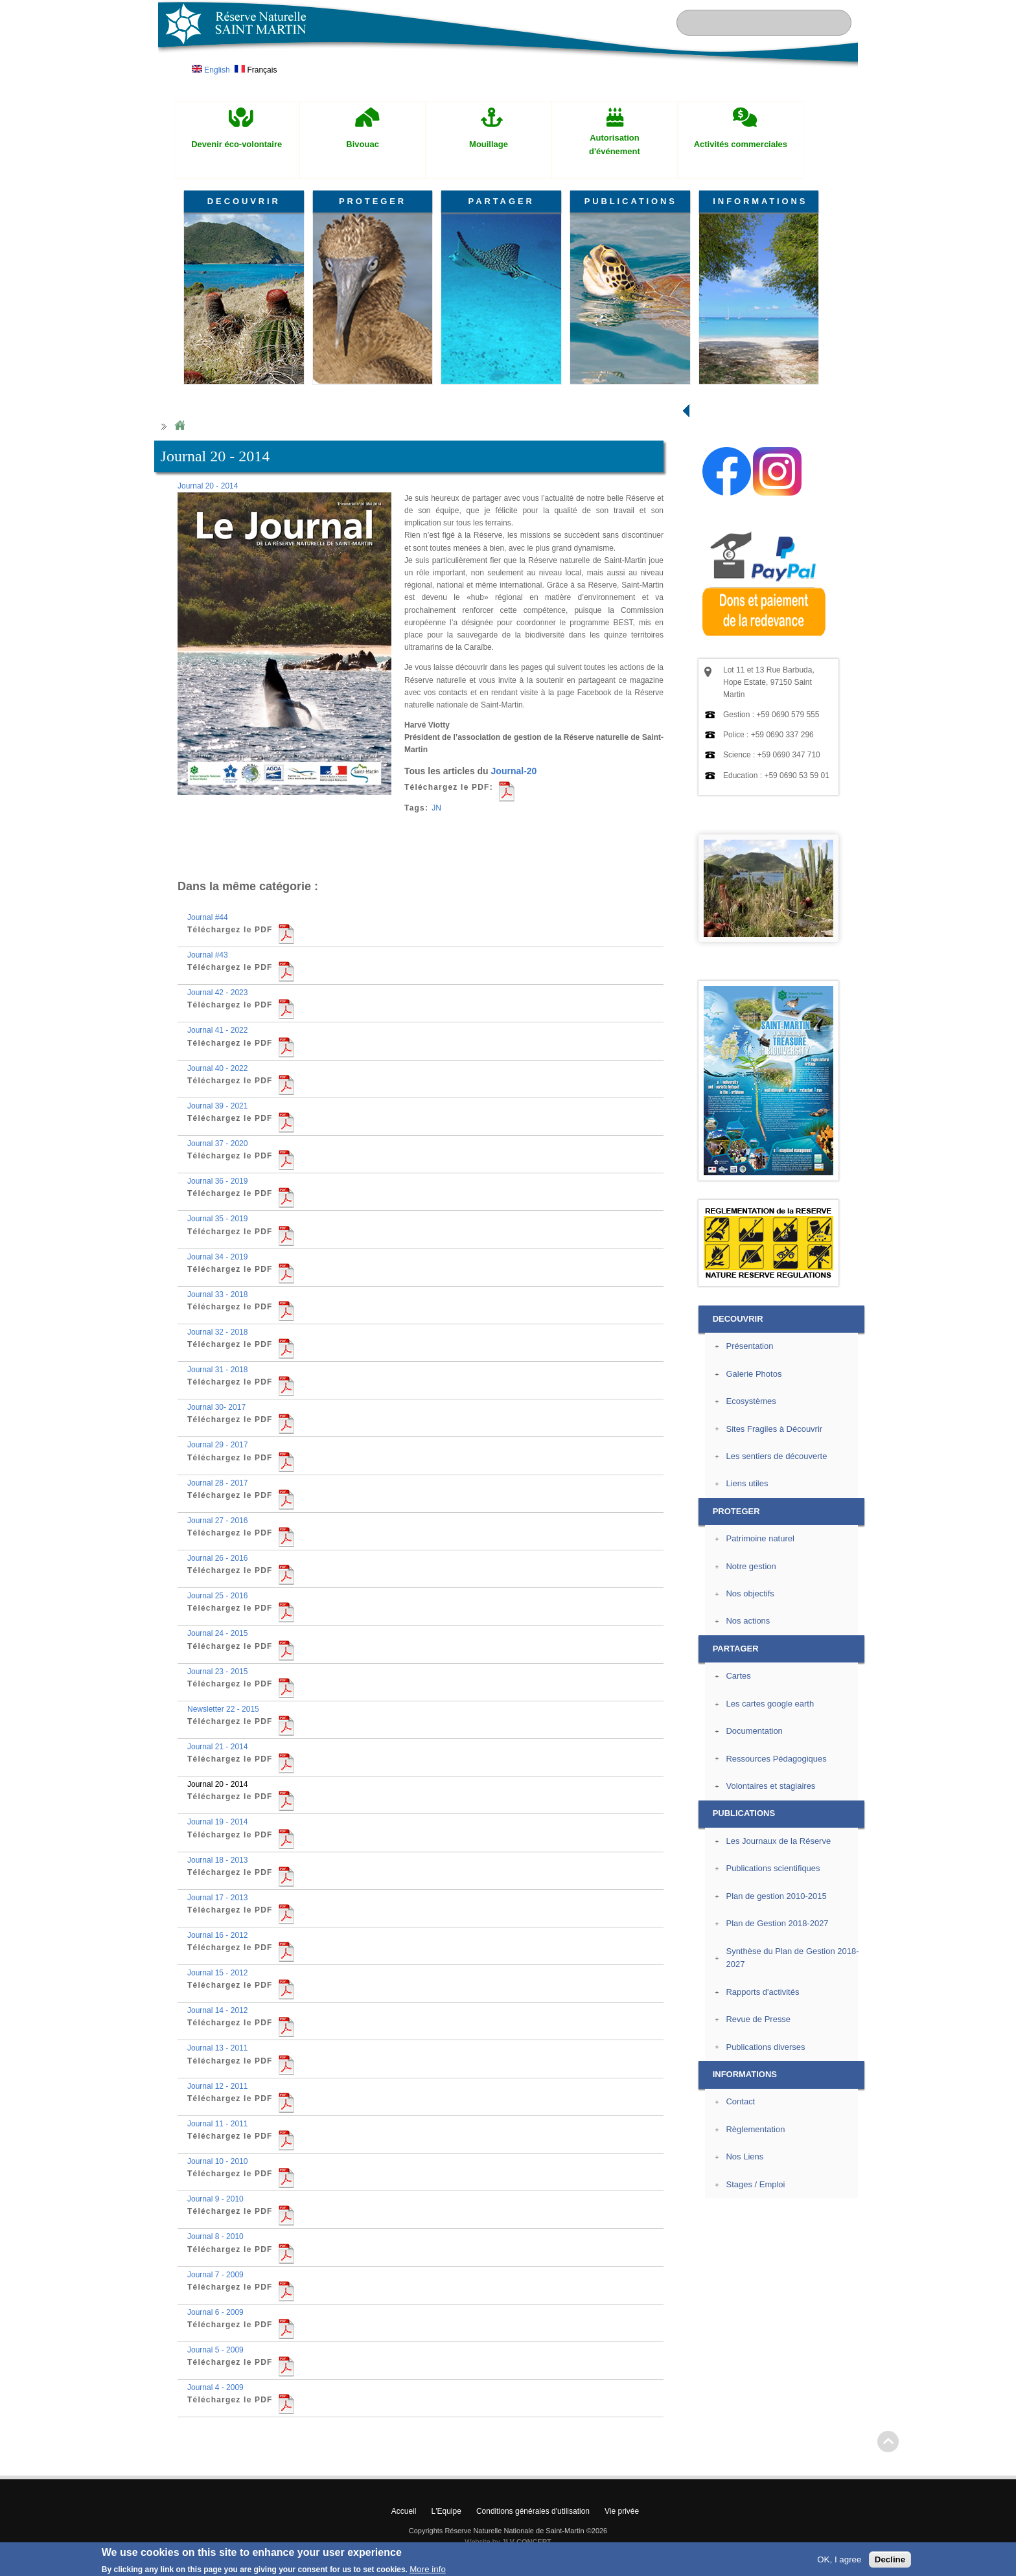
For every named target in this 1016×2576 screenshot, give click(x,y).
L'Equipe (446, 2511)
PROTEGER (372, 201)
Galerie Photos (753, 1374)
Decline (890, 2559)
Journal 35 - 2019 (217, 1218)
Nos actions (748, 1621)
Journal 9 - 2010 (215, 2198)
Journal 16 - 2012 (217, 1935)
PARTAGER (501, 201)
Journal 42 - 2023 (217, 992)
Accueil (404, 2511)
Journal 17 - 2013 (217, 1897)
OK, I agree (839, 2559)
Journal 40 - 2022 (217, 1068)
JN (436, 807)
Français (256, 70)
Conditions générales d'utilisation (533, 2511)
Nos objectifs (750, 1593)
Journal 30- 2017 (216, 1407)
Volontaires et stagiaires (770, 1786)
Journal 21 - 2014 (217, 1746)
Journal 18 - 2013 (217, 1860)
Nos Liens (744, 2156)
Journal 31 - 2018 (217, 1369)
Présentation (749, 1346)
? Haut (888, 2441)
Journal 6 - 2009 (215, 2312)
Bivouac (362, 144)
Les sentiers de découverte (776, 1456)
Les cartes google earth (770, 1703)
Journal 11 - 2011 (217, 2123)
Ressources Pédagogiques (776, 1759)
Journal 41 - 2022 (217, 1030)
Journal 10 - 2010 (217, 2161)
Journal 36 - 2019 (217, 1181)
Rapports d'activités (762, 1992)
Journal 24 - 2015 (217, 1633)
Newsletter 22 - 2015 (223, 1709)
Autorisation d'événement (614, 144)
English (211, 70)
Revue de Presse (758, 2019)
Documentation (754, 1731)
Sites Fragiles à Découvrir (774, 1429)
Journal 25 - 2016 (217, 1595)
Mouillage (488, 144)
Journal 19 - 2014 (217, 1821)
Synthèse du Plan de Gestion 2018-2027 (792, 1958)
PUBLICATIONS (630, 201)
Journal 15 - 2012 (217, 1972)
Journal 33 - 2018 (217, 1294)
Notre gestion (751, 1566)
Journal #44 (207, 917)
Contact (740, 2101)
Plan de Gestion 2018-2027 (777, 1923)
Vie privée (622, 2511)
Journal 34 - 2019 (217, 1256)
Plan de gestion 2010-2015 (776, 1896)
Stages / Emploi (755, 2184)
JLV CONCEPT (526, 2542)
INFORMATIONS (760, 201)
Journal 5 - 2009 (215, 2349)
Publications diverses (765, 2047)
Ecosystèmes (751, 1401)
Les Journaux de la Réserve (778, 1841)
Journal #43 (207, 955)
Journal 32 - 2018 (217, 1332)
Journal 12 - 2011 (217, 2086)
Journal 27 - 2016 (217, 1520)
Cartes (738, 1676)
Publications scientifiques (773, 1868)
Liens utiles (747, 1483)
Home (179, 426)
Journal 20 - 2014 (208, 485)
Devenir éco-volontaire (236, 144)
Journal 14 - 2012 (217, 2010)
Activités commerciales (740, 144)
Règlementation (755, 2129)
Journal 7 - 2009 (215, 2274)
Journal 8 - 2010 (215, 2236)
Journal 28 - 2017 (217, 1483)
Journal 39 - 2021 (217, 1105)
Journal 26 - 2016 (217, 1558)
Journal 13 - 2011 (217, 2048)
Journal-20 (514, 771)
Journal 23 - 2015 (217, 1671)
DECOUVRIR (244, 201)
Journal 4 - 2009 (215, 2387)
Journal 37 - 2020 (217, 1143)
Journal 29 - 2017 (217, 1444)
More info (428, 2569)
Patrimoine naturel (760, 1538)
